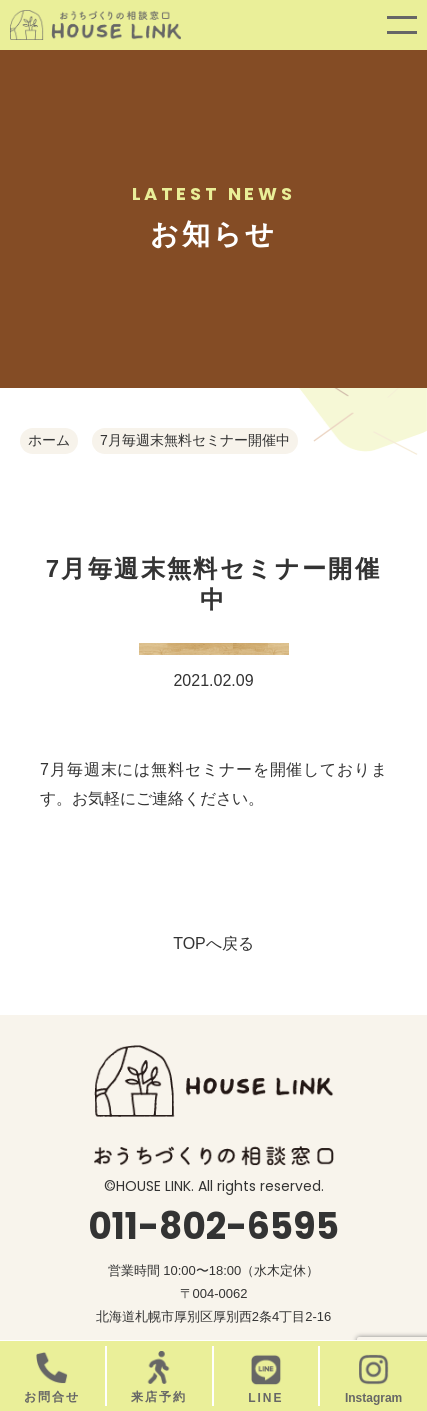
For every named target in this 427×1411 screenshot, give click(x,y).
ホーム (49, 440)
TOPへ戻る (213, 943)
